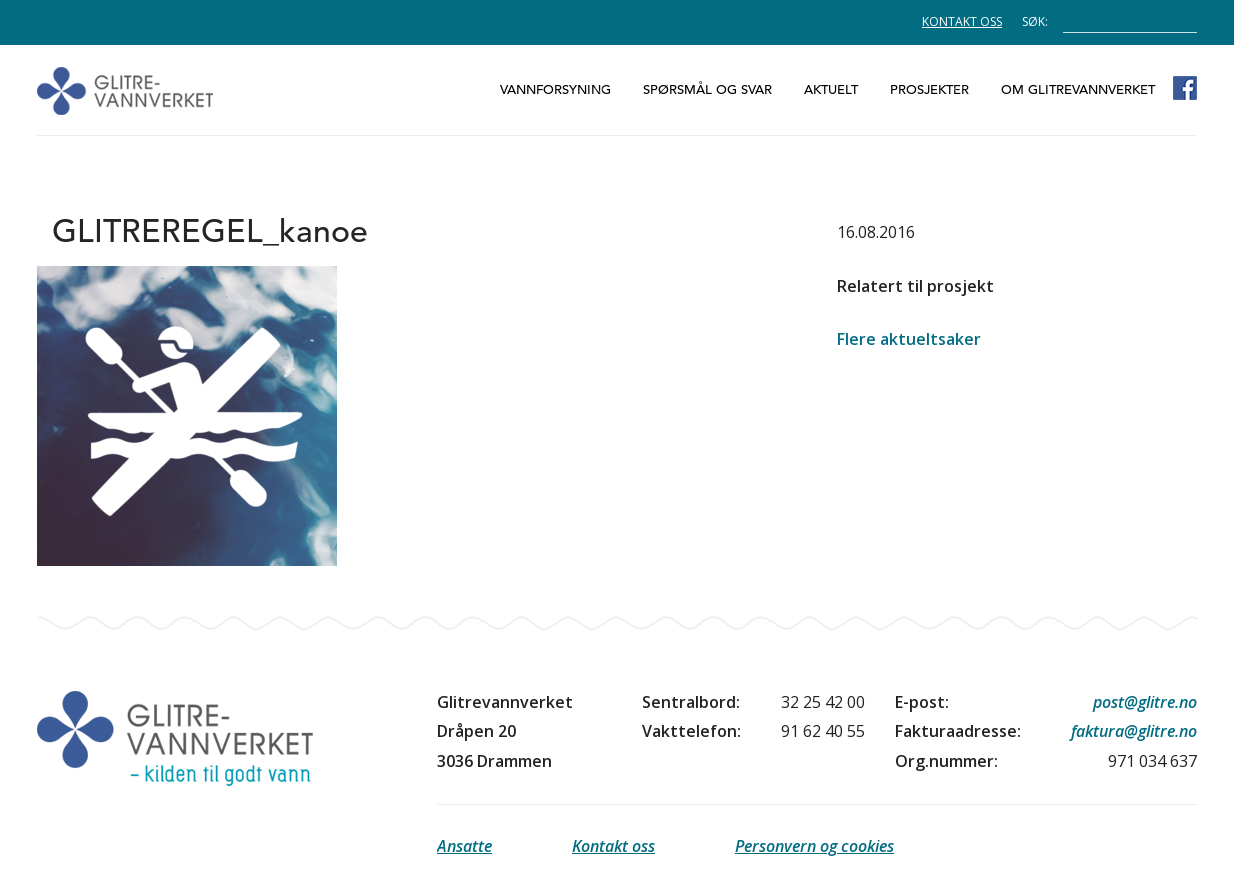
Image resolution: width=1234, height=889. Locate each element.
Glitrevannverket (125, 91)
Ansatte (464, 846)
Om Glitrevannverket (1078, 89)
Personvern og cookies (814, 846)
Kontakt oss (962, 21)
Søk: (1035, 20)
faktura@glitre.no (1134, 731)
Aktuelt (831, 89)
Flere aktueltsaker (909, 339)
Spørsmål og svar (707, 89)
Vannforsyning (555, 89)
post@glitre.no (1145, 702)
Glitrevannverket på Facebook (1185, 88)
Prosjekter (929, 89)
